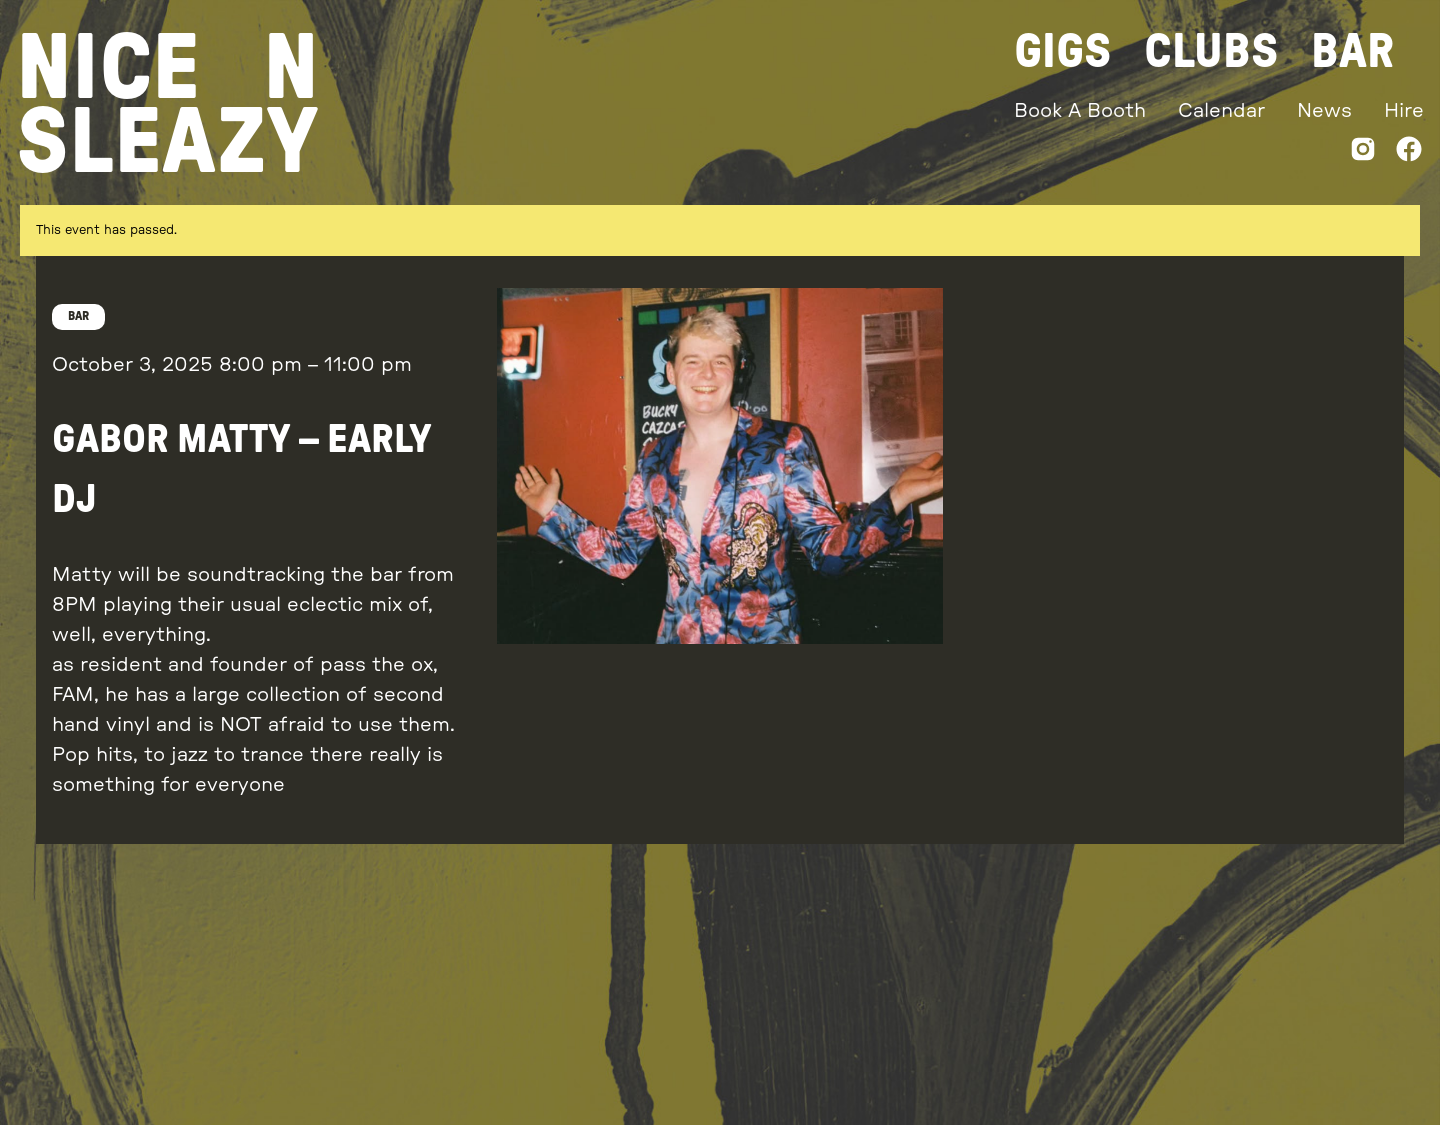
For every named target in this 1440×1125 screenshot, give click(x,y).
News (1324, 111)
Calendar (1221, 111)
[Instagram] (1363, 153)
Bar (1352, 52)
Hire (1404, 111)
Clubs (1211, 52)
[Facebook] (1409, 153)
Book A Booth (1080, 111)
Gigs (1063, 52)
